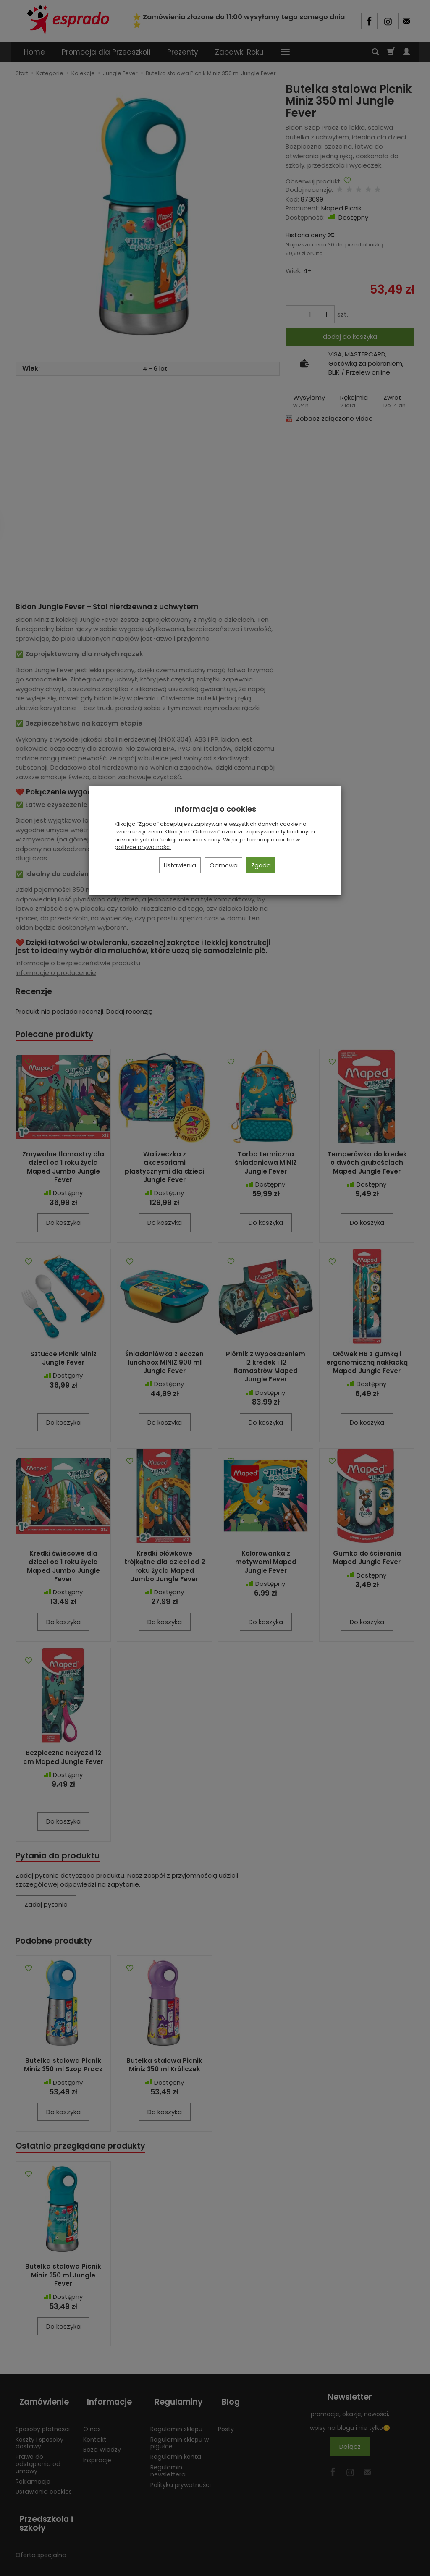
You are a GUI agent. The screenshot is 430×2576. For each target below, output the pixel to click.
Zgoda (261, 865)
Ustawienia (180, 865)
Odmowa (224, 865)
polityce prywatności (143, 847)
